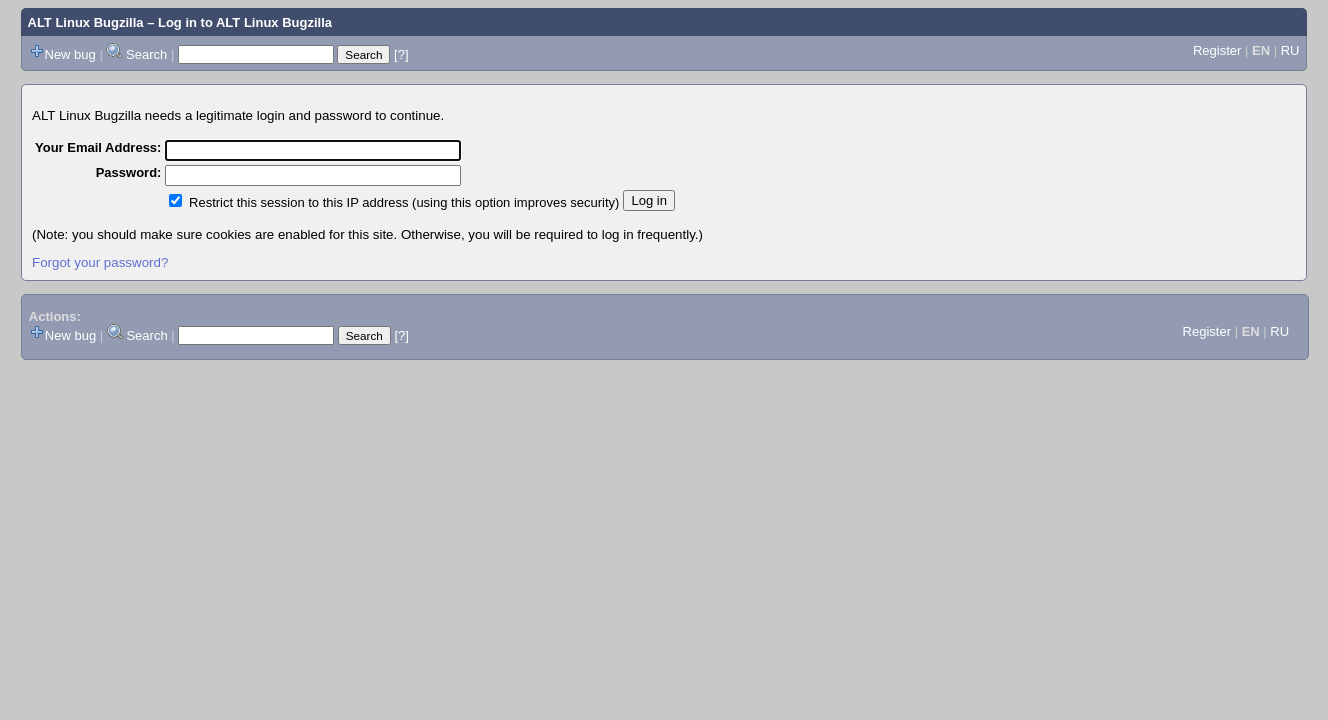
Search (146, 54)
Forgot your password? (100, 262)
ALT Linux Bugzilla (86, 22)
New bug (70, 54)
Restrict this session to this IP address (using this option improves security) (404, 202)
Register (1217, 50)
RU (1290, 50)
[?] (401, 54)
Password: (129, 172)
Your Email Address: (98, 147)
